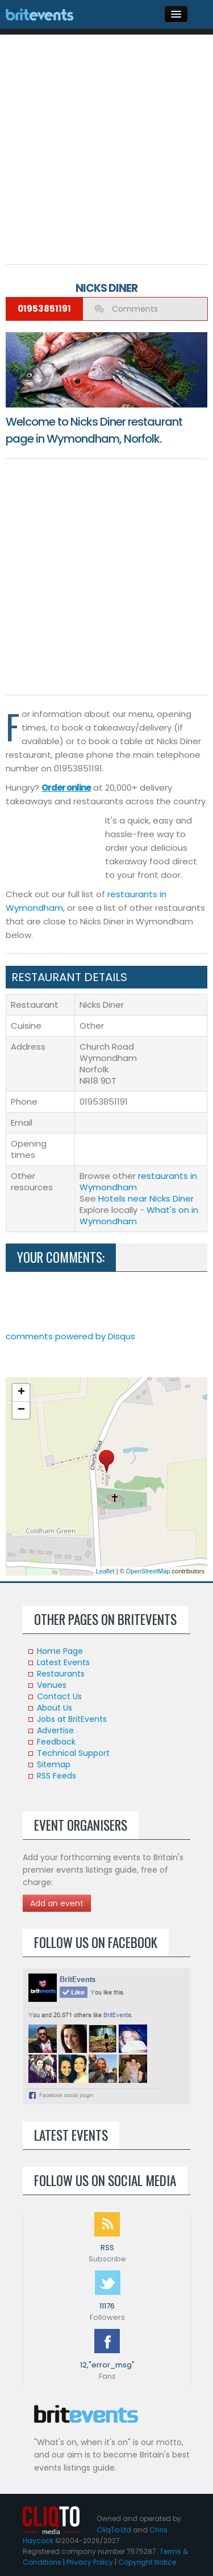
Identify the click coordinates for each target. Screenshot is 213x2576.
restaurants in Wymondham (138, 1181)
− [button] (21, 1410)
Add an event (56, 1903)
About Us (54, 1707)
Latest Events (63, 1662)
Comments (134, 309)
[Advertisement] (106, 146)
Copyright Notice (147, 2562)
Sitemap (53, 1764)
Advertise (55, 1730)
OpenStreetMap (148, 1571)
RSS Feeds (56, 1775)
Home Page (60, 1651)
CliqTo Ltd (114, 2530)
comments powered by (70, 1336)
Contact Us (59, 1696)
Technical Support (73, 1753)
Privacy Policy (89, 2562)
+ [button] (21, 1392)
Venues (51, 1685)
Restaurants (61, 1673)
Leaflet (105, 1571)
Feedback (56, 1741)
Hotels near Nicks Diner (146, 1198)
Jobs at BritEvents (72, 1719)
